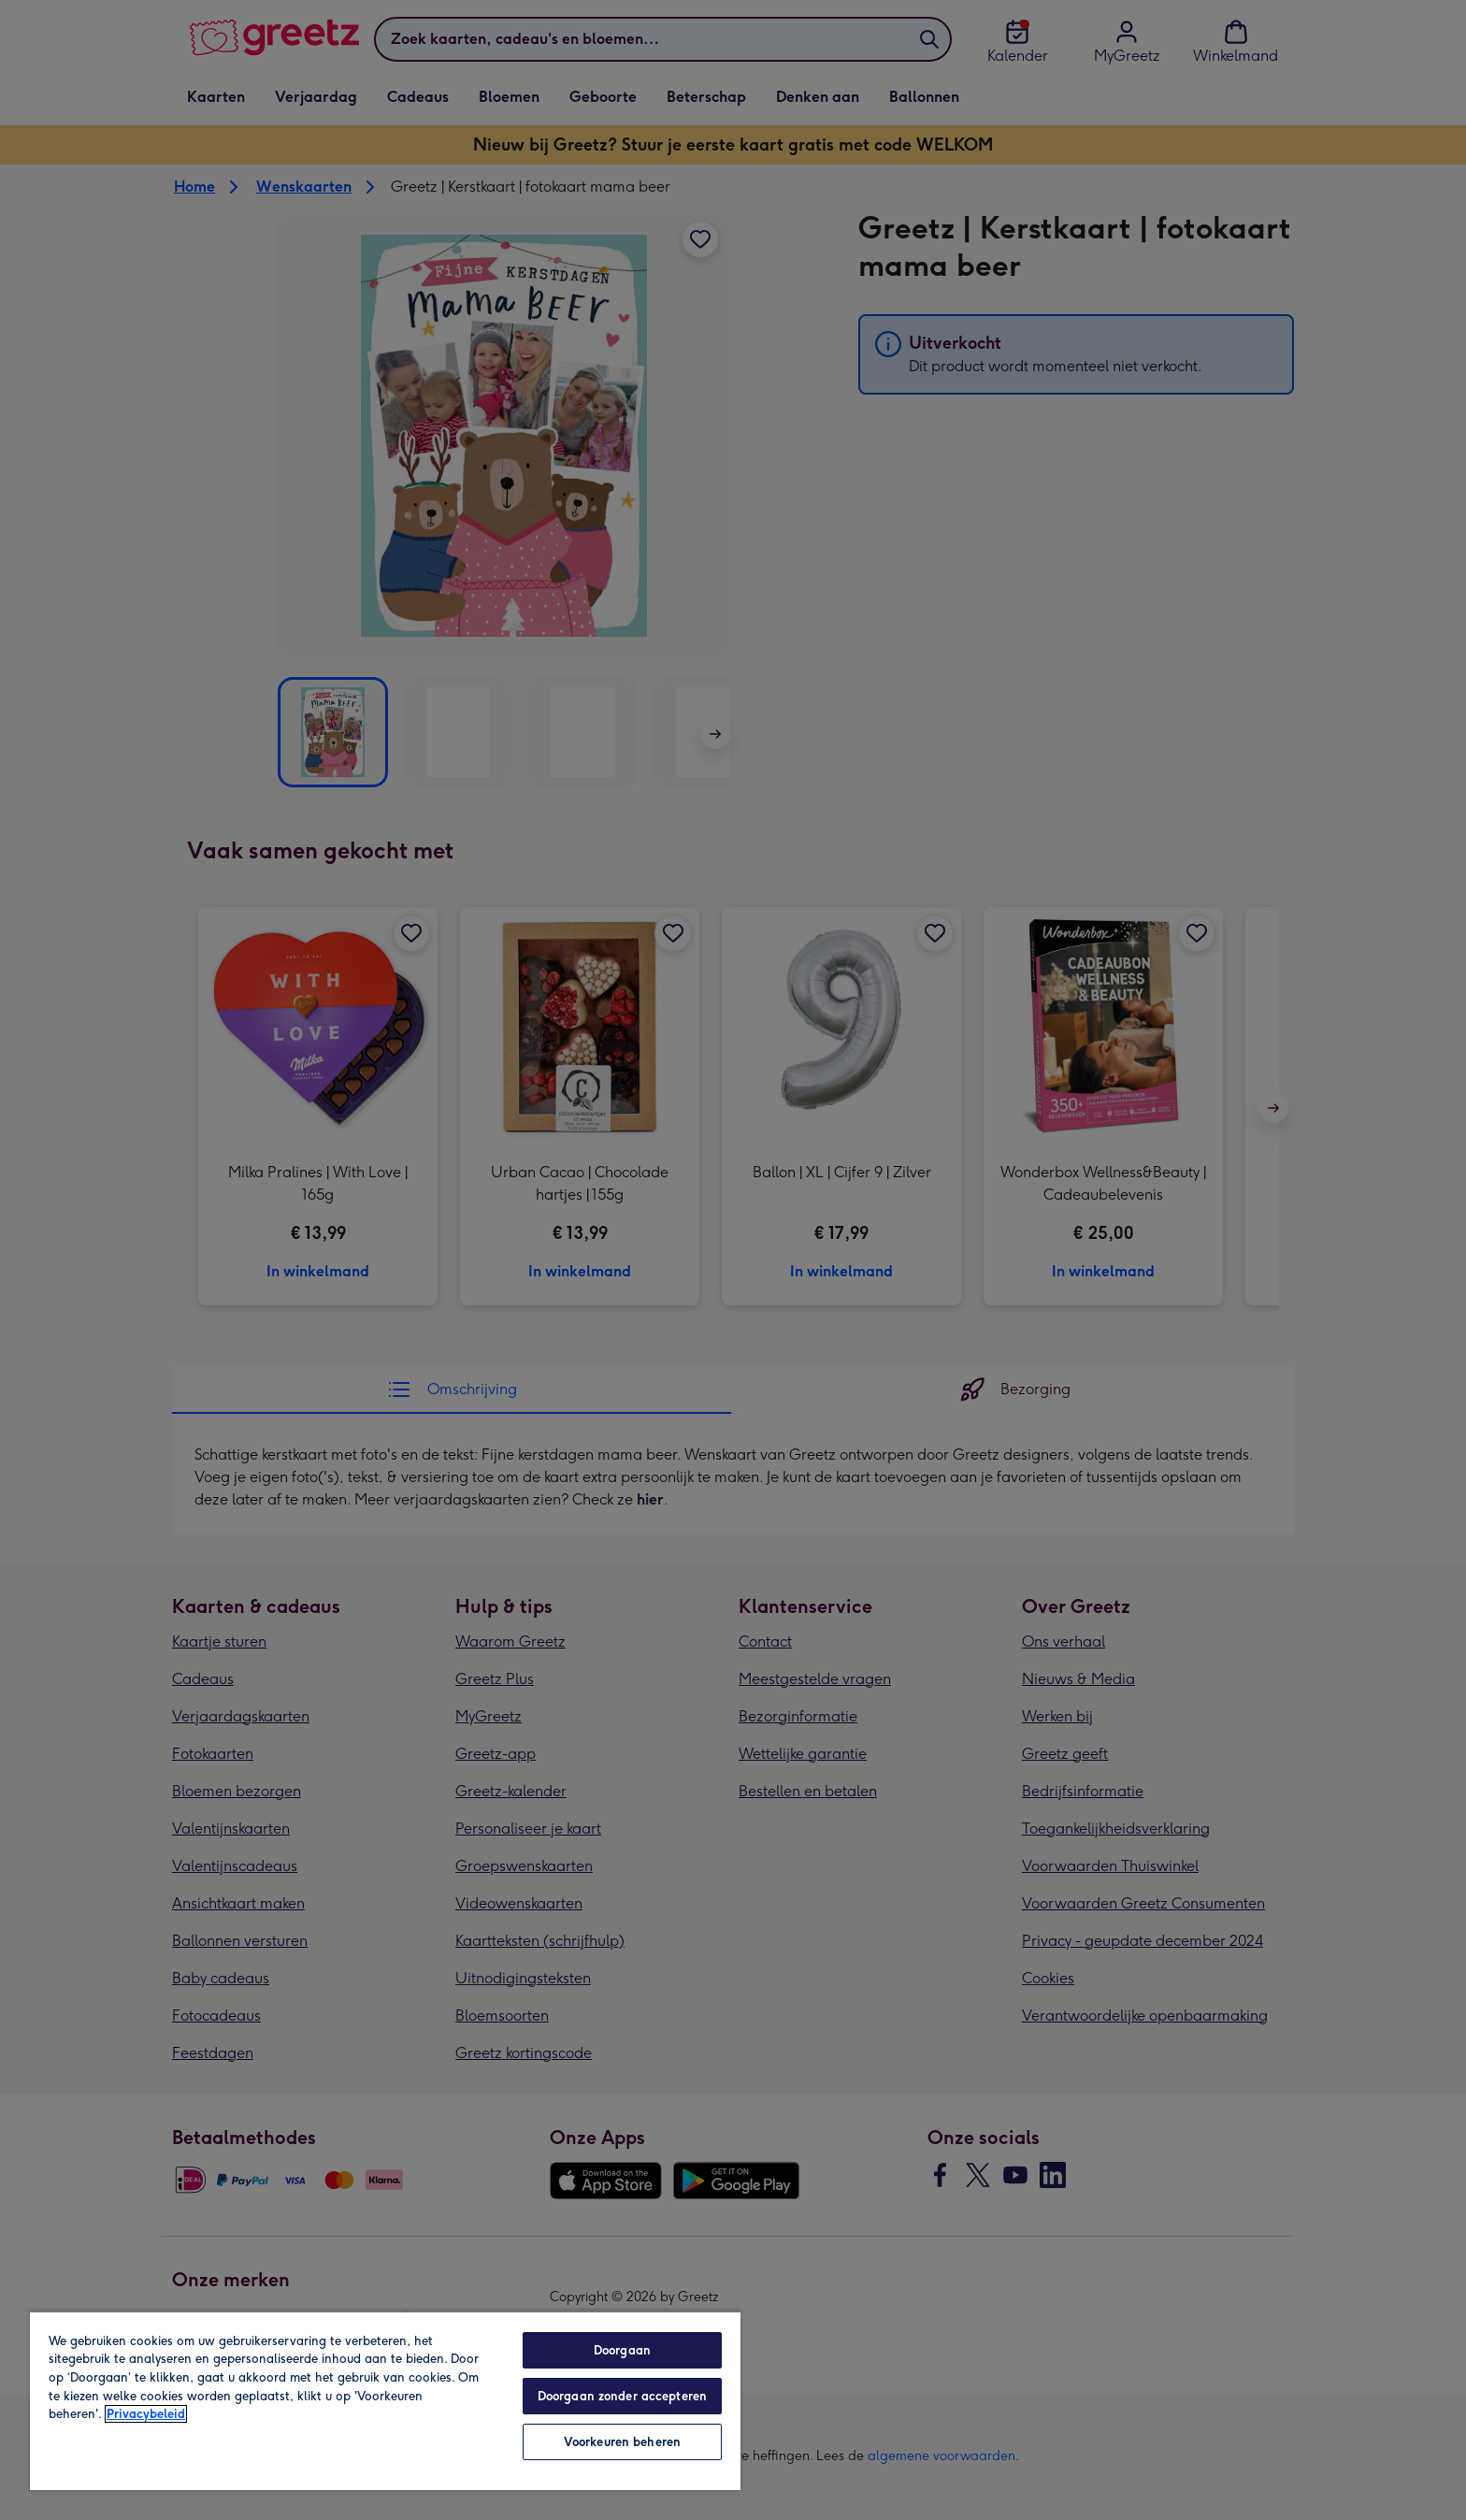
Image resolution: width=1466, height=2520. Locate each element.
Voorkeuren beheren (622, 2442)
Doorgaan (622, 2350)
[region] (385, 2400)
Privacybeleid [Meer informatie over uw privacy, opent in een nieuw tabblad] (146, 2414)
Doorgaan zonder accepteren (622, 2396)
